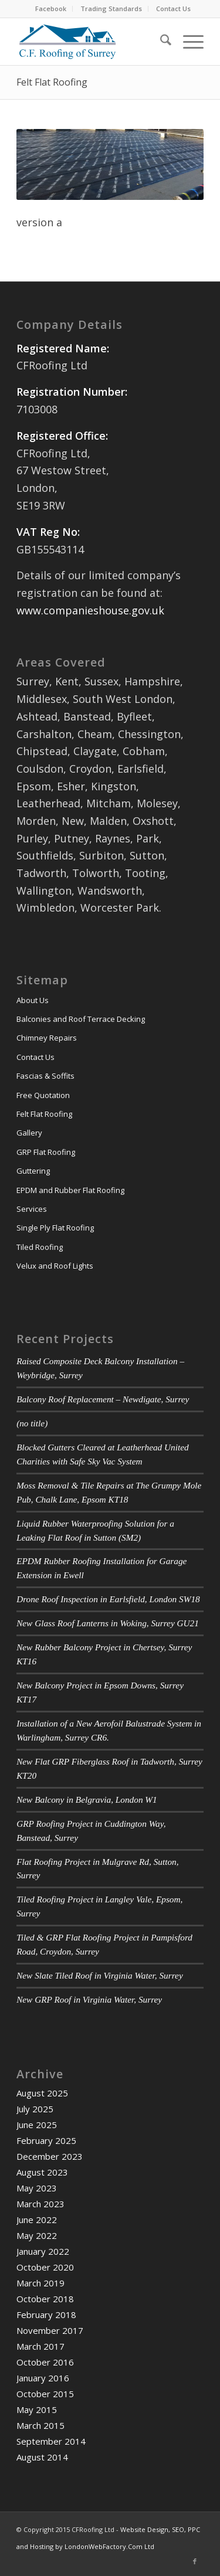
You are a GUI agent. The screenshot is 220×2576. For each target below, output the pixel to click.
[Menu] (187, 41)
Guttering (33, 1170)
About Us (32, 1000)
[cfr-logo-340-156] (91, 41)
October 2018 (45, 2299)
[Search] (159, 41)
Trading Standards (111, 8)
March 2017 (40, 2346)
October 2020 (45, 2267)
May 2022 (36, 2235)
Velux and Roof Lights (54, 1265)
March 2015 (40, 2425)
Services (31, 1209)
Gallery (29, 1132)
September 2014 (51, 2441)
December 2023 (49, 2156)
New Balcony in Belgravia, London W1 (86, 1799)
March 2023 (40, 2204)
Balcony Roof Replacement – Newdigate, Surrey (102, 1399)
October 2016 (45, 2362)
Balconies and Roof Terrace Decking (80, 1019)
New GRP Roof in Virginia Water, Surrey (89, 1999)
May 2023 (36, 2188)
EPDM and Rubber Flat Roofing (70, 1190)
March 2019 (40, 2283)
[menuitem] (51, 9)
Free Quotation (43, 1095)
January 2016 (42, 2378)
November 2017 (49, 2330)
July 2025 (34, 2109)
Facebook (50, 8)
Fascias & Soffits (45, 1075)
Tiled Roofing (39, 1247)
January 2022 (42, 2251)
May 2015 (36, 2409)
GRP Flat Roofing (45, 1152)
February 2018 (46, 2314)
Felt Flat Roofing (51, 82)
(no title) (32, 1423)
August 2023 (42, 2172)
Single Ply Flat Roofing (55, 1227)
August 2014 (42, 2457)
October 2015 (45, 2394)
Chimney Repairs (46, 1037)
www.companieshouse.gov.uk (90, 610)
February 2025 (46, 2140)
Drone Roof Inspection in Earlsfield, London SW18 (108, 1599)
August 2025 (42, 2093)
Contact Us (173, 8)
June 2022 (36, 2219)
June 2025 (36, 2124)
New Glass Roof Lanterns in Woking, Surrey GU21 (107, 1623)
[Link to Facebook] (195, 2561)
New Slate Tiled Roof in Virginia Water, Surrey (99, 1975)
